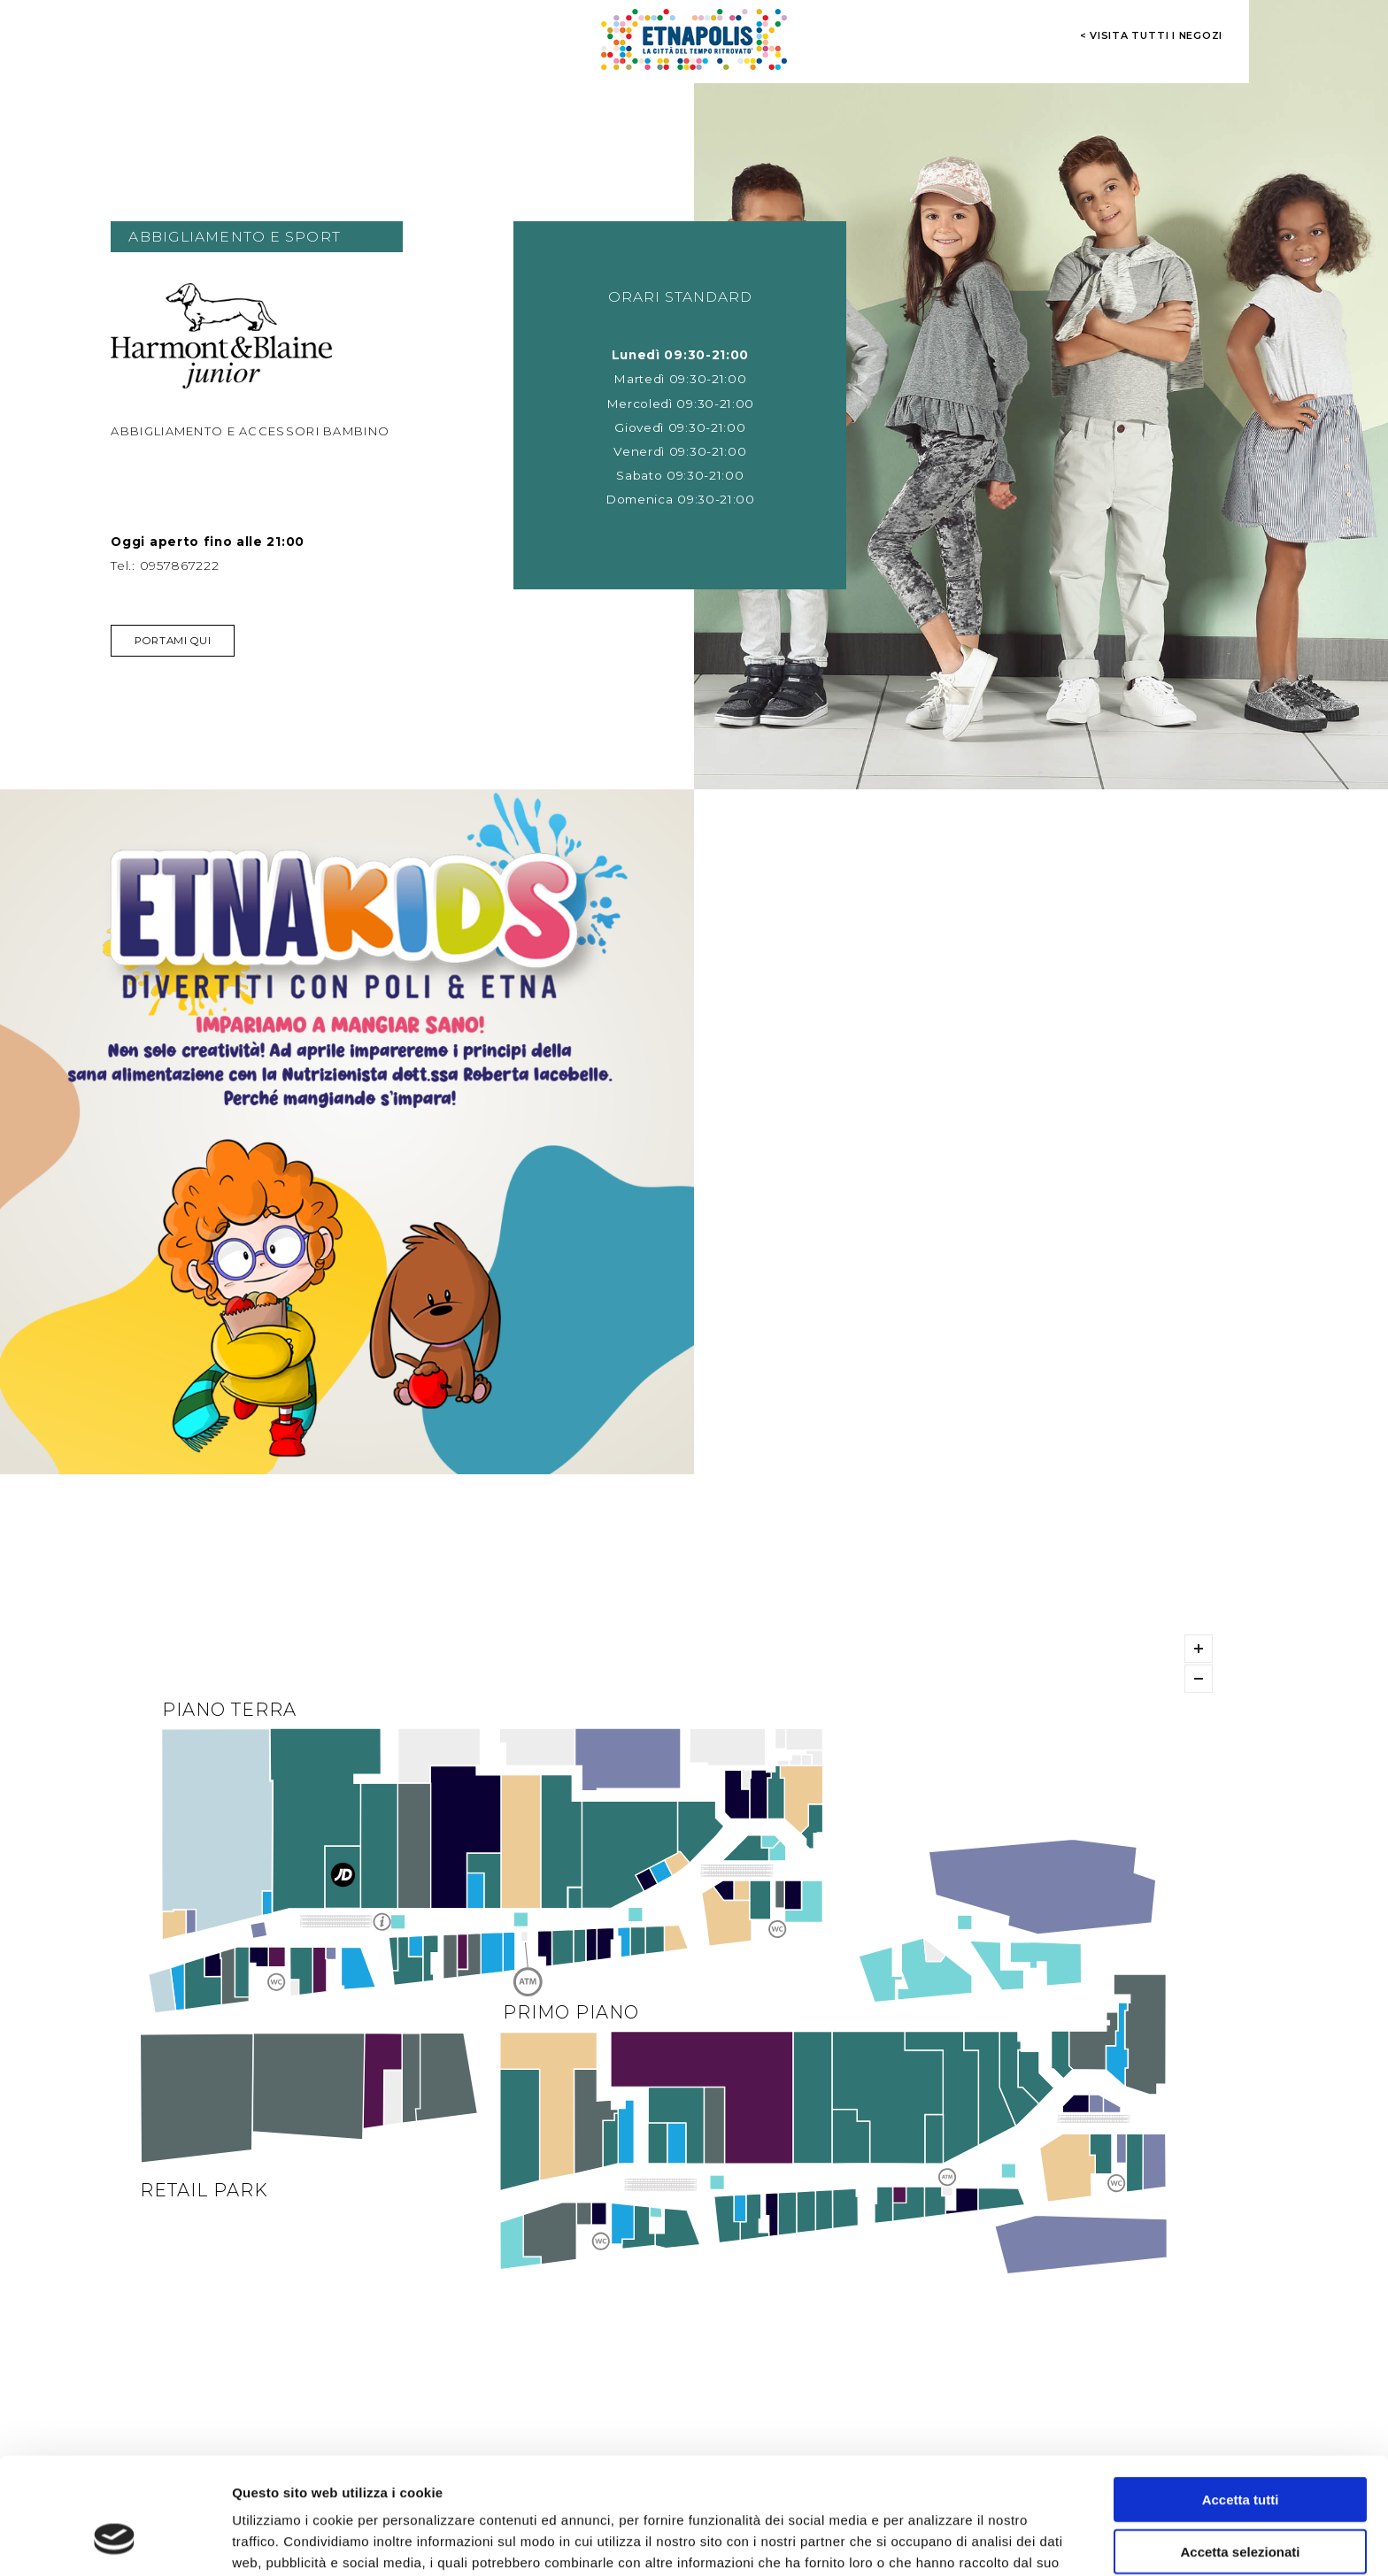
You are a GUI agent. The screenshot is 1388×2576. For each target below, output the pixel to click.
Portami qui (173, 640)
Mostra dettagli (931, 2541)
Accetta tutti (1240, 2399)
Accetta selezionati (1239, 2451)
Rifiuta (1240, 2503)
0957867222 (180, 565)
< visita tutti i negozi (1151, 35)
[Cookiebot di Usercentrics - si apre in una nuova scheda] (114, 2541)
